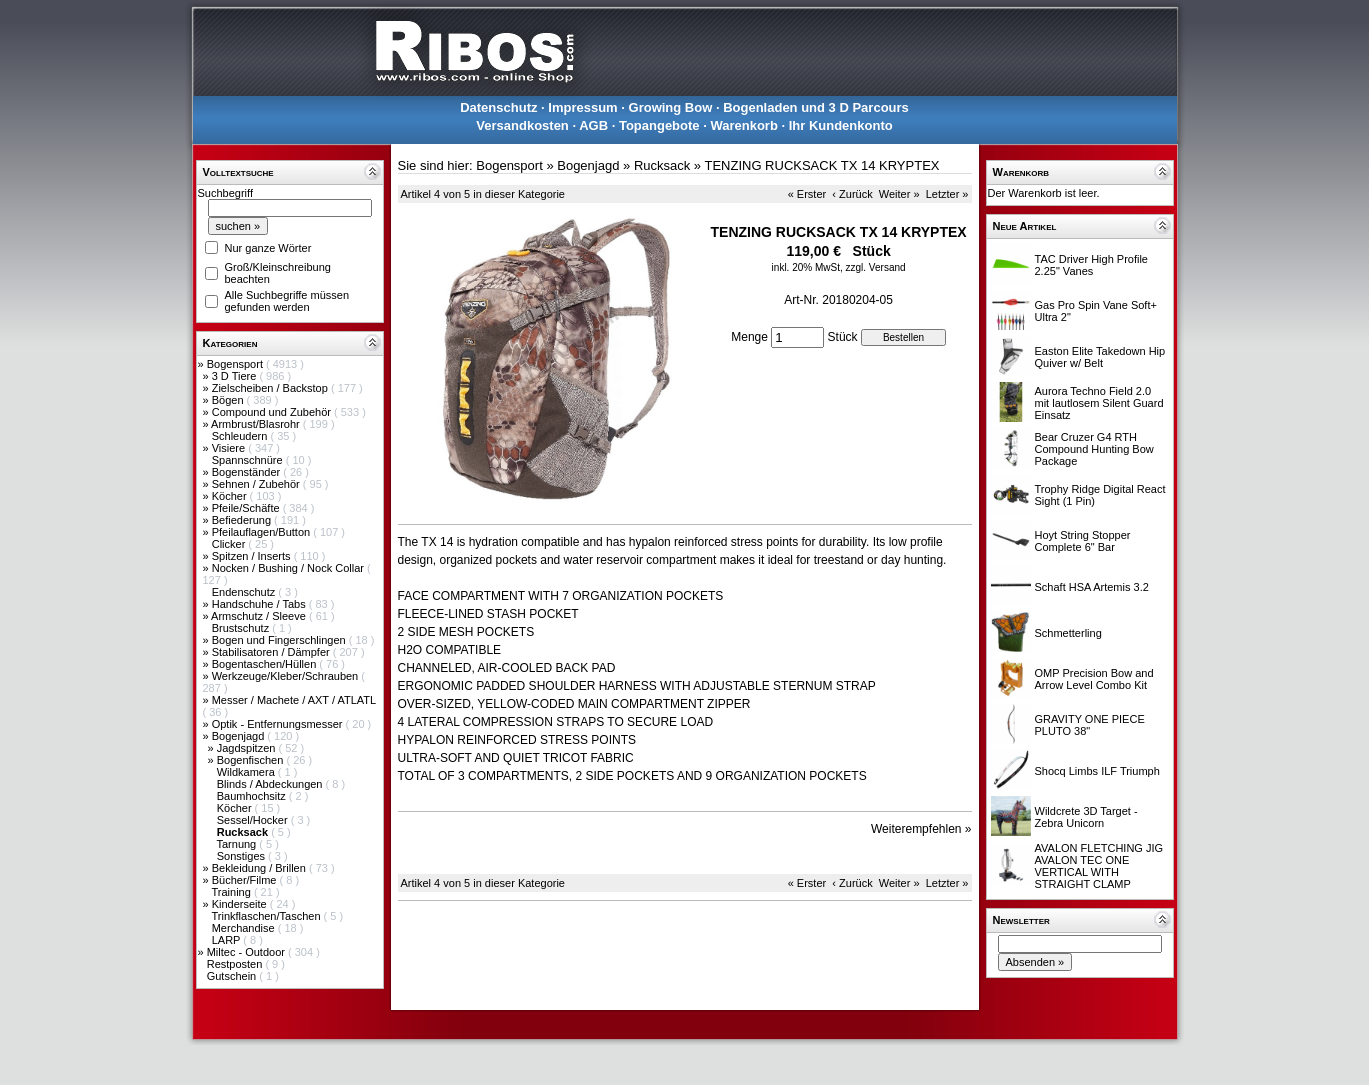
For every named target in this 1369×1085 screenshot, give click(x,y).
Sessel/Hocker (254, 820)
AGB (593, 125)
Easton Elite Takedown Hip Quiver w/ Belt (1100, 357)
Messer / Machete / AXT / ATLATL (294, 700)
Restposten (236, 964)
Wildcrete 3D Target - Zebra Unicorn (1086, 817)
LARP (228, 940)
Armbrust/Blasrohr (257, 424)
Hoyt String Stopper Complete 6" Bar (1083, 541)
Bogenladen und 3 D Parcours (816, 107)
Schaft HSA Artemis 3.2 (1092, 587)
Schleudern (241, 436)
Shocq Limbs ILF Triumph (1097, 771)
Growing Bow (671, 107)
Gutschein (233, 976)
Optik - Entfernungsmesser (279, 724)
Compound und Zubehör (273, 412)
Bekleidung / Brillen (260, 868)
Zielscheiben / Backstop (271, 388)
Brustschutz (242, 628)
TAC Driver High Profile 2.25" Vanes (1092, 265)
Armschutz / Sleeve (260, 616)
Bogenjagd (240, 736)
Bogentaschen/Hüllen (266, 664)
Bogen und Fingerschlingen (280, 640)
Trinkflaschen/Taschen (267, 916)
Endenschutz (245, 592)
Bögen (229, 400)
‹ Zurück (852, 194)
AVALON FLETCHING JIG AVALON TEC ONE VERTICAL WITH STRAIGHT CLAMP (1099, 866)
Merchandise (245, 928)
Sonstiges (242, 856)
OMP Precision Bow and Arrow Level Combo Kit (1094, 679)
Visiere (230, 448)
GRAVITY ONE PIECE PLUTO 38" (1090, 725)
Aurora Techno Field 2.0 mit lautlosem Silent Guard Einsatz (1099, 403)
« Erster (807, 194)
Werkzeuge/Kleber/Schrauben (287, 676)
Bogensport (236, 364)
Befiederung (243, 520)
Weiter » (899, 194)
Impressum (582, 107)
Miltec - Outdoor (247, 952)
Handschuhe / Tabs (260, 604)
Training (232, 892)
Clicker (230, 544)
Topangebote (659, 125)
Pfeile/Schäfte (247, 508)
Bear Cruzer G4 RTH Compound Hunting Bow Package (1094, 449)
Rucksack (662, 165)
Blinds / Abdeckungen (271, 784)
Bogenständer (248, 472)
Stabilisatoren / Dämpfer (272, 652)
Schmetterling (1068, 633)
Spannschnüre (249, 460)
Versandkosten (522, 125)
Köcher (231, 496)
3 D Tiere (236, 376)
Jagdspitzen (248, 748)
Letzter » (947, 194)
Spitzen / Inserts (253, 556)
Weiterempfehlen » (921, 829)
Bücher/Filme (246, 880)
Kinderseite (241, 904)
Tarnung (237, 844)
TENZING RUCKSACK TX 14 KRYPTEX (821, 165)
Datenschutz (498, 107)
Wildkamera (247, 772)
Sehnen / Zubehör (257, 484)
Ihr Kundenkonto (841, 125)
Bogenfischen (252, 760)
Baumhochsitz (253, 796)
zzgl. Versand (876, 267)
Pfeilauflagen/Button (263, 532)
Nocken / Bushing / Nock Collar (289, 568)
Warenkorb (743, 125)
